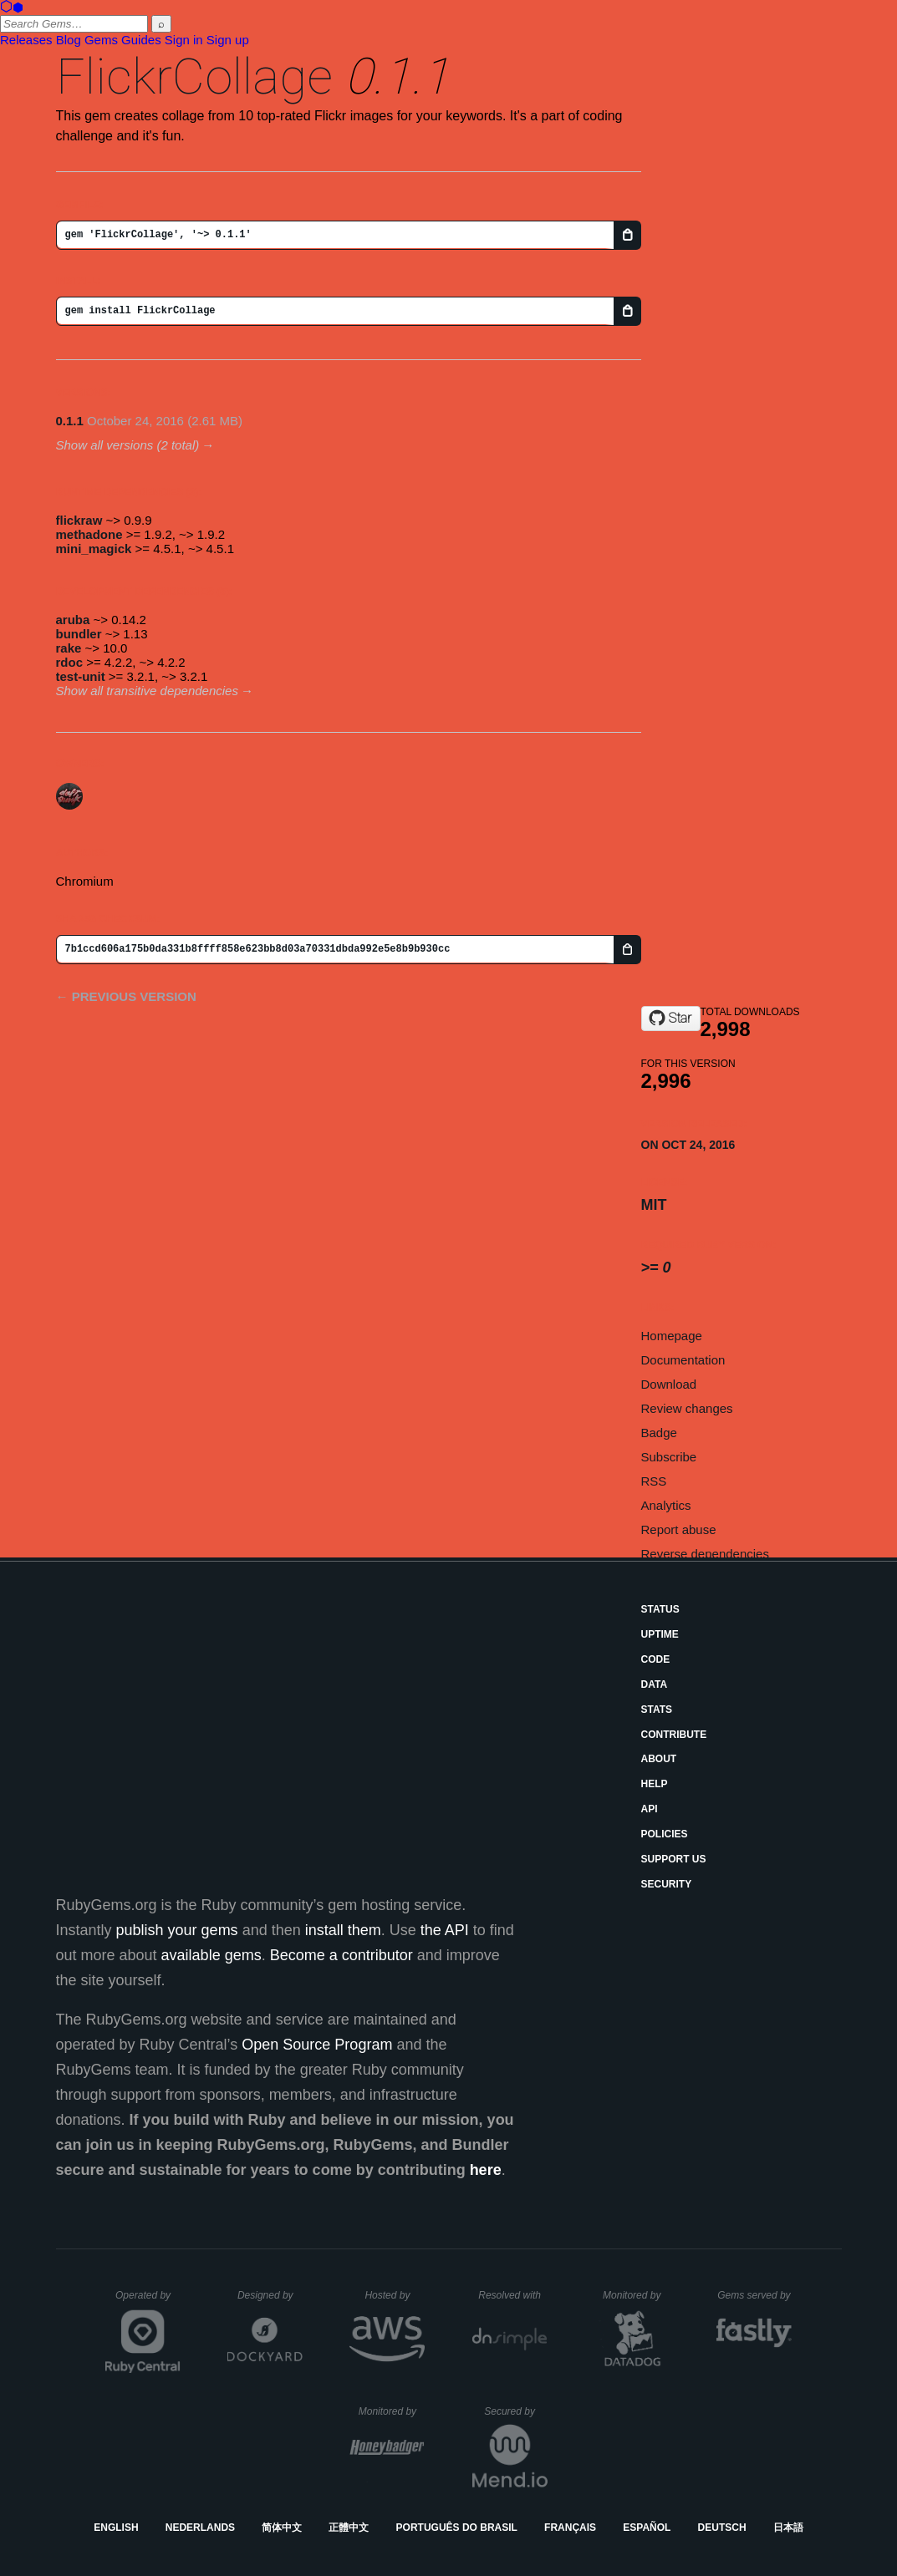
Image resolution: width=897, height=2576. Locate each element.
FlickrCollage (194, 76)
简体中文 (282, 2527)
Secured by (515, 2411)
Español (646, 2527)
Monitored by (636, 2295)
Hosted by (394, 2295)
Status (660, 1609)
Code (655, 1659)
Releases (26, 40)
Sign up (227, 40)
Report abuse (678, 1529)
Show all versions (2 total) (128, 445)
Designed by (270, 2295)
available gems (211, 1955)
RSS (654, 1481)
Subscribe (669, 1457)
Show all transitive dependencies (147, 690)
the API (444, 1930)
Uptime (660, 1634)
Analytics (666, 1505)
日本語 (788, 2527)
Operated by (148, 2301)
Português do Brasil (456, 2527)
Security (666, 1884)
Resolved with (512, 2295)
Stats (657, 1709)
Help (654, 1784)
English (116, 2527)
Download (669, 1384)
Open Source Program (317, 2044)
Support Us (673, 1859)
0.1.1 (70, 421)
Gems (101, 40)
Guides (141, 40)
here (486, 2170)
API (649, 1809)
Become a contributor (341, 1955)
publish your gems (177, 1930)
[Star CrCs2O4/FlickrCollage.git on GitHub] (671, 1018)
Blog (68, 40)
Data (654, 1684)
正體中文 (349, 2527)
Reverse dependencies (705, 1554)
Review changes (687, 1408)
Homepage (671, 1336)
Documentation (683, 1360)
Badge (659, 1432)
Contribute (674, 1734)
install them (343, 1930)
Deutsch (722, 2527)
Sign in (184, 40)
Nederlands (200, 2527)
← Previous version (126, 996)
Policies (664, 1834)
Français (570, 2527)
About (659, 1759)
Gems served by (754, 2295)
